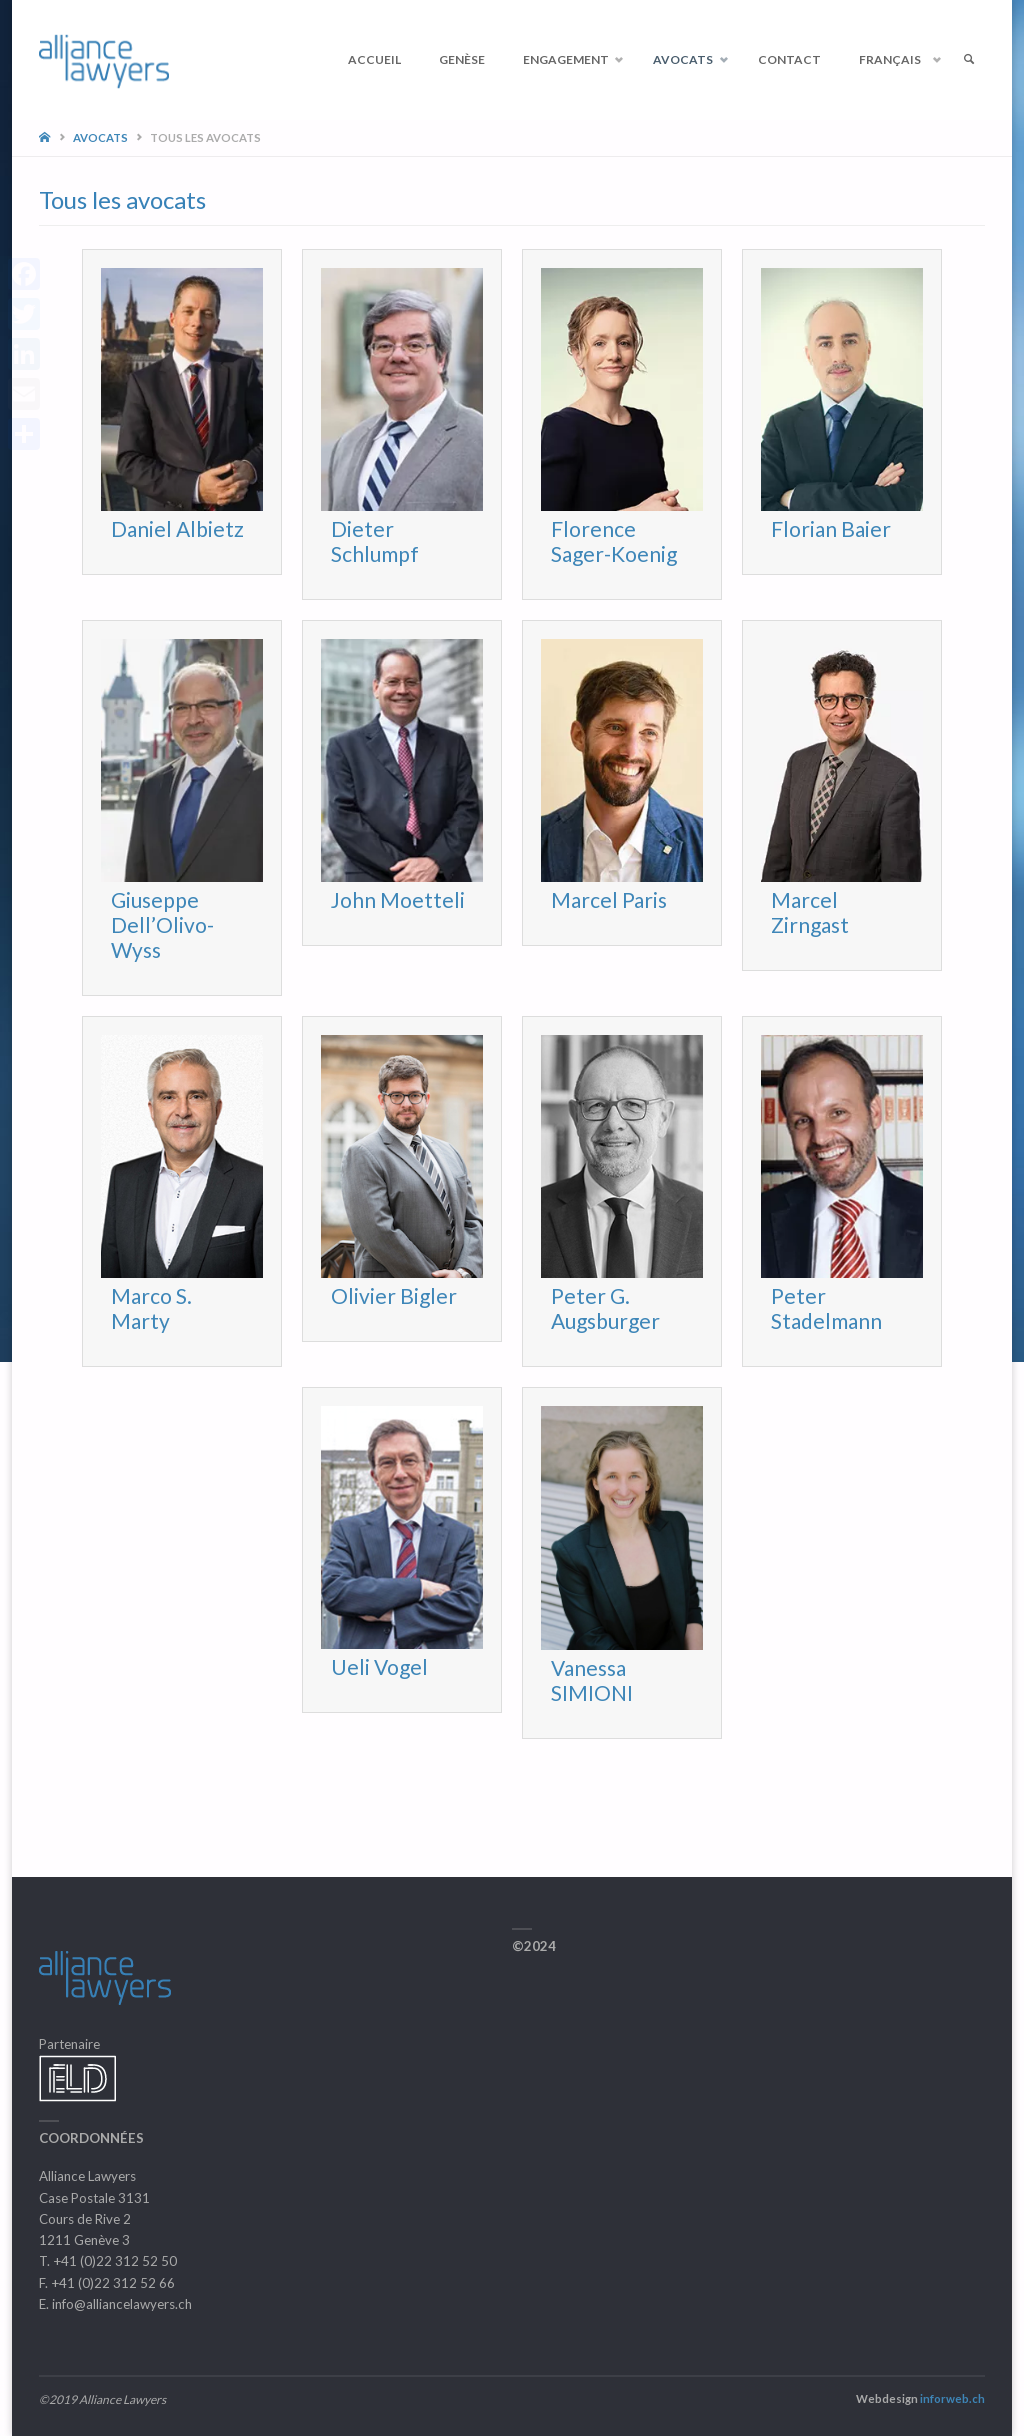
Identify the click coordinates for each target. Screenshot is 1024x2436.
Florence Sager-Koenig (614, 541)
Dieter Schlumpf (375, 541)
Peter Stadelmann (826, 1308)
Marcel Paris (609, 899)
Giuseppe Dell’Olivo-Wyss (162, 924)
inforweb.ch (952, 2398)
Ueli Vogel (379, 1666)
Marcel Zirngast (810, 912)
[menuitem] (896, 60)
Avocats (100, 137)
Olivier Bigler (394, 1295)
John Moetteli (398, 899)
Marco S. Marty (151, 1308)
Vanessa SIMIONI (592, 1680)
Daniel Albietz (177, 528)
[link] (968, 60)
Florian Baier (831, 528)
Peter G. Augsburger (605, 1308)
